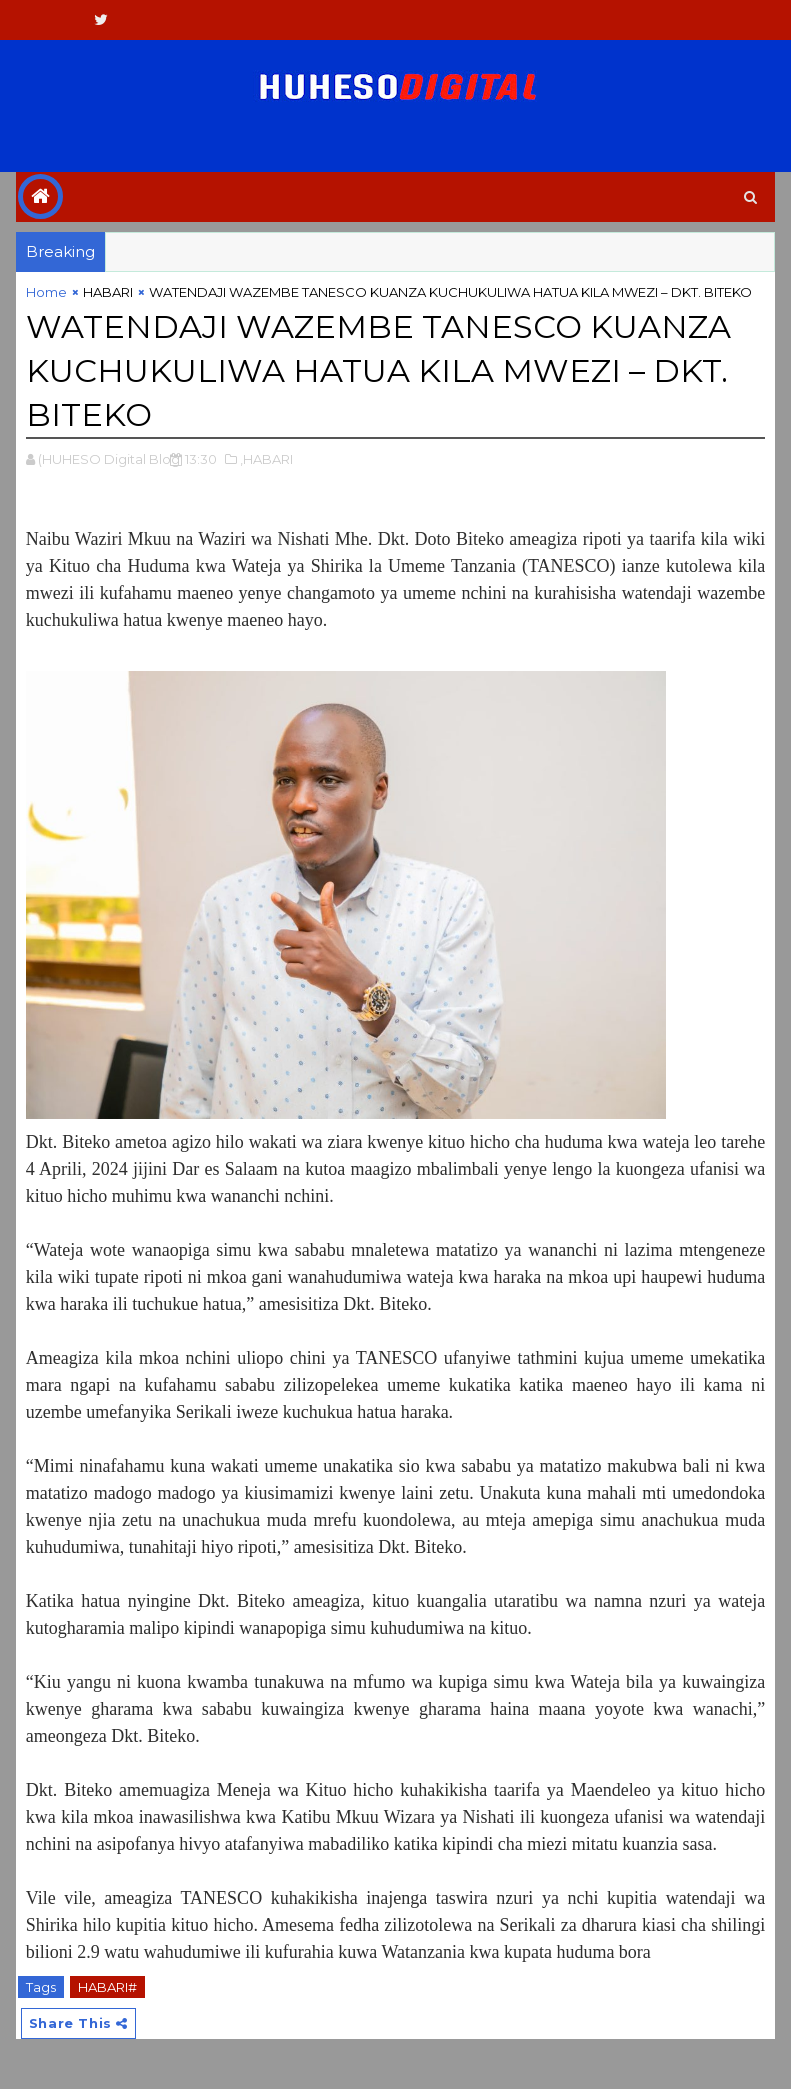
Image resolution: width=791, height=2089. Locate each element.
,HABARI (266, 459)
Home (46, 292)
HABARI (108, 292)
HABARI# (107, 1987)
